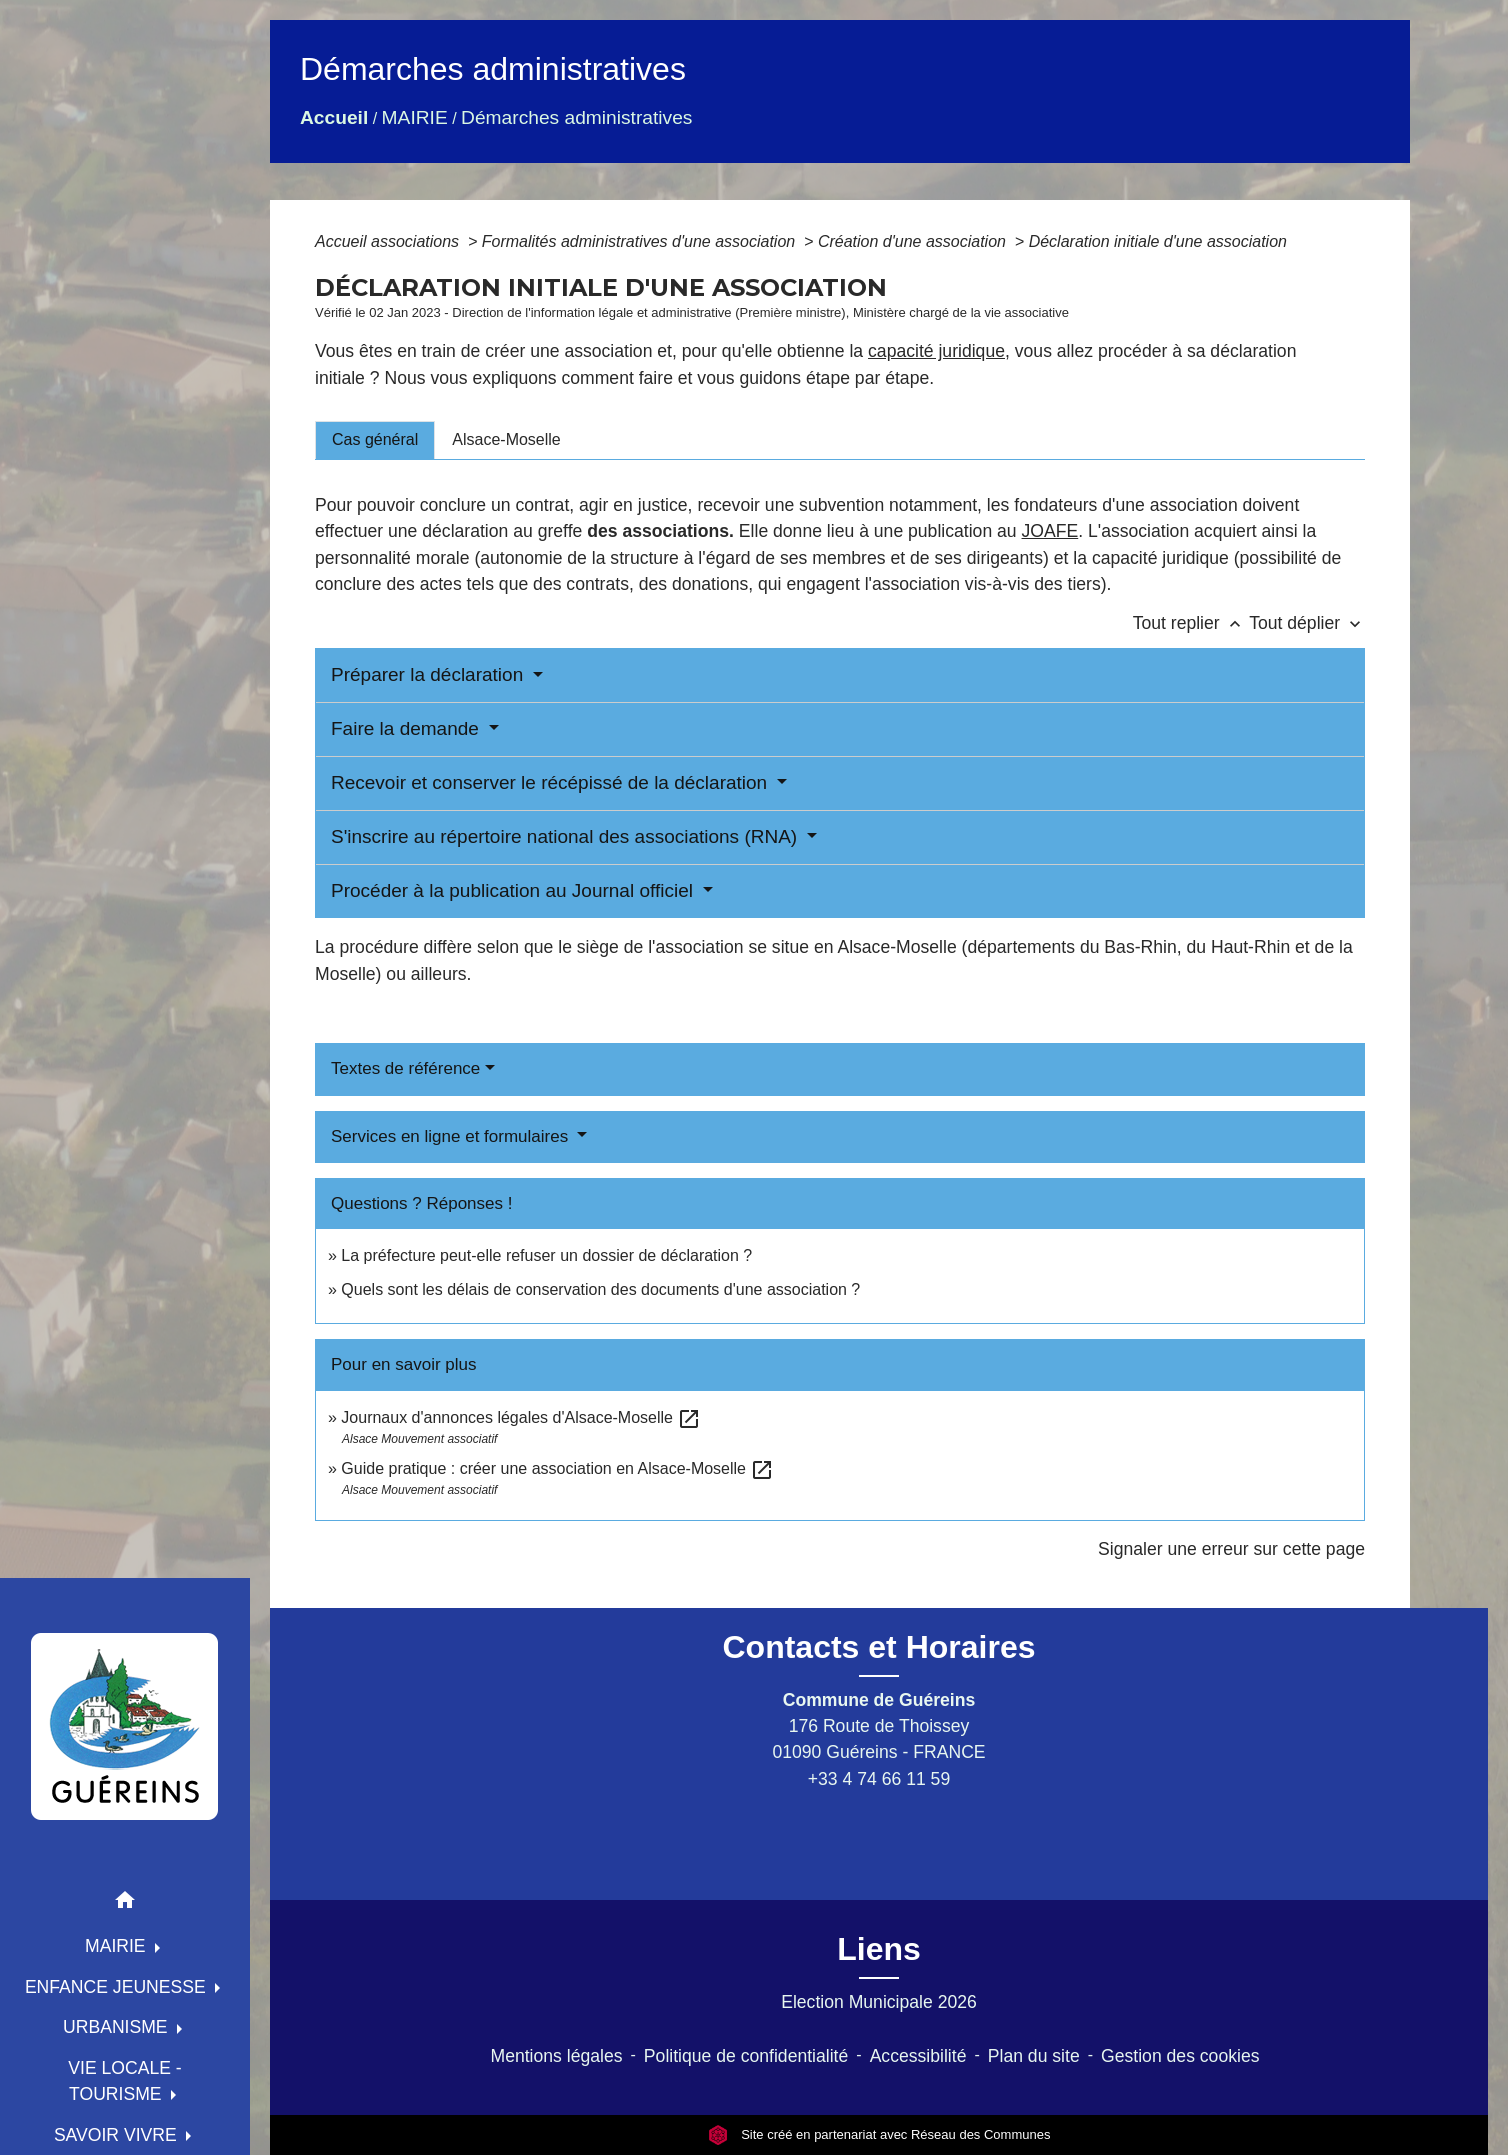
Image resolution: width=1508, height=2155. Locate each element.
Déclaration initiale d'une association (1160, 241)
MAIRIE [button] (118, 1946)
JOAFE (1050, 531)
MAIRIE (415, 117)
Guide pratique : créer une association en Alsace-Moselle (557, 1468)
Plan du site (1034, 2056)
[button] (125, 1903)
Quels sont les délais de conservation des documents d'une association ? (600, 1289)
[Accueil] (125, 1726)
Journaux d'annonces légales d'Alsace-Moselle (521, 1417)
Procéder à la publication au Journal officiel (514, 890)
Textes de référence (405, 1068)
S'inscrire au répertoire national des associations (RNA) (566, 836)
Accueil (334, 117)
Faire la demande (407, 728)
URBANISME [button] (118, 2027)
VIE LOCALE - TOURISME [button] (124, 2081)
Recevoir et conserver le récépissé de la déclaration (551, 782)
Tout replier (1191, 623)
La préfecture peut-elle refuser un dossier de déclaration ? (546, 1255)
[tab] (375, 440)
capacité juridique (936, 351)
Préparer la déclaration (430, 674)
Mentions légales (557, 2056)
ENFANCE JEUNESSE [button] (118, 1987)
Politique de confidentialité (746, 2056)
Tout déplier (1307, 623)
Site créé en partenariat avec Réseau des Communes (879, 2134)
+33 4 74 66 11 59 (879, 1779)
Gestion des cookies (1180, 2056)
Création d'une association (914, 241)
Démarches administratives (576, 117)
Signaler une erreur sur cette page (1231, 1549)
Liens (879, 1949)
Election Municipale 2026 (879, 2002)
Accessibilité (918, 2056)
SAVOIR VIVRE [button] (118, 2135)
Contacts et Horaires (879, 1647)
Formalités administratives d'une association (641, 241)
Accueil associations (389, 241)
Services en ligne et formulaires (452, 1136)
